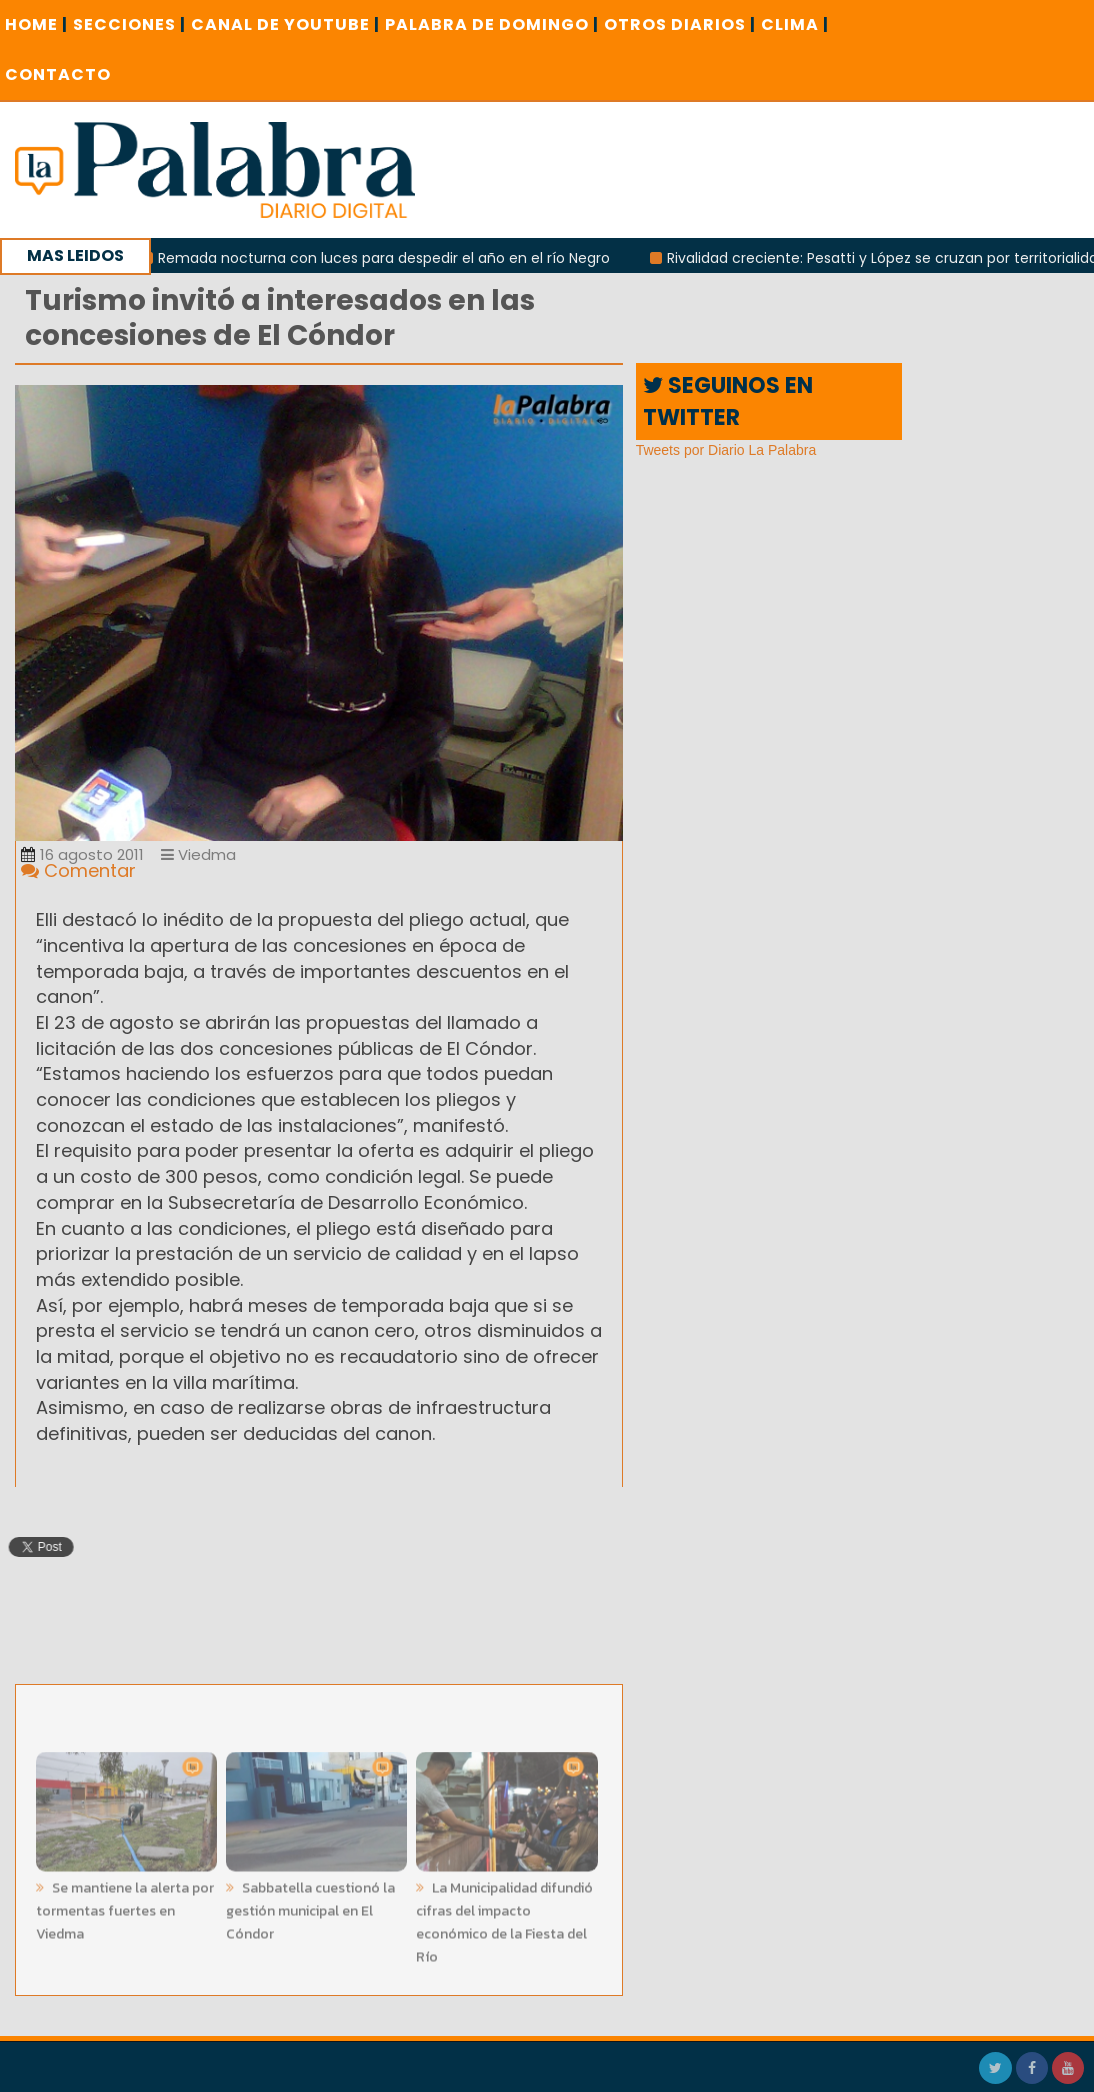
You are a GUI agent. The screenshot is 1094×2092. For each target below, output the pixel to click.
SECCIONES (129, 24)
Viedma (198, 854)
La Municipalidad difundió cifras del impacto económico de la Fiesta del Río (504, 1918)
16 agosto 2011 (82, 854)
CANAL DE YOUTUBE (285, 24)
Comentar (78, 870)
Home (36, 24)
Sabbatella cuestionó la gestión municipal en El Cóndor (310, 1906)
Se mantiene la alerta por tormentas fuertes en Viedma (125, 1906)
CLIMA (795, 24)
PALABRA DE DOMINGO (492, 24)
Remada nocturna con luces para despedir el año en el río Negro (391, 258)
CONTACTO (58, 74)
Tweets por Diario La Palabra (726, 450)
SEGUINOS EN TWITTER (728, 401)
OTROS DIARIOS (680, 24)
